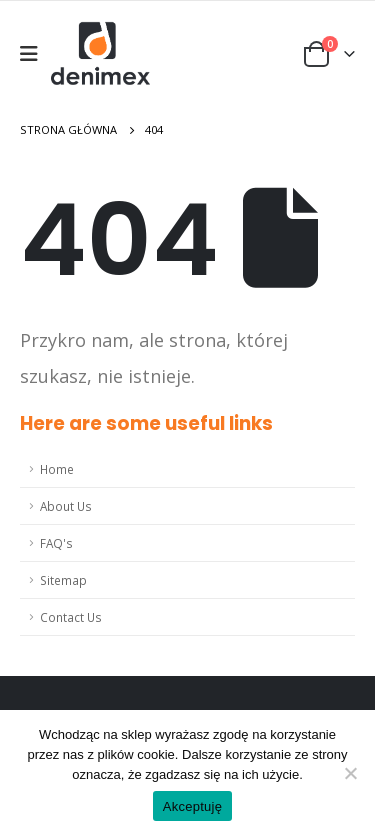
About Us (66, 506)
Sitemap (63, 580)
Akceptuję (192, 806)
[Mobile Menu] (35, 54)
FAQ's (56, 543)
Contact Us (71, 617)
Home (57, 469)
